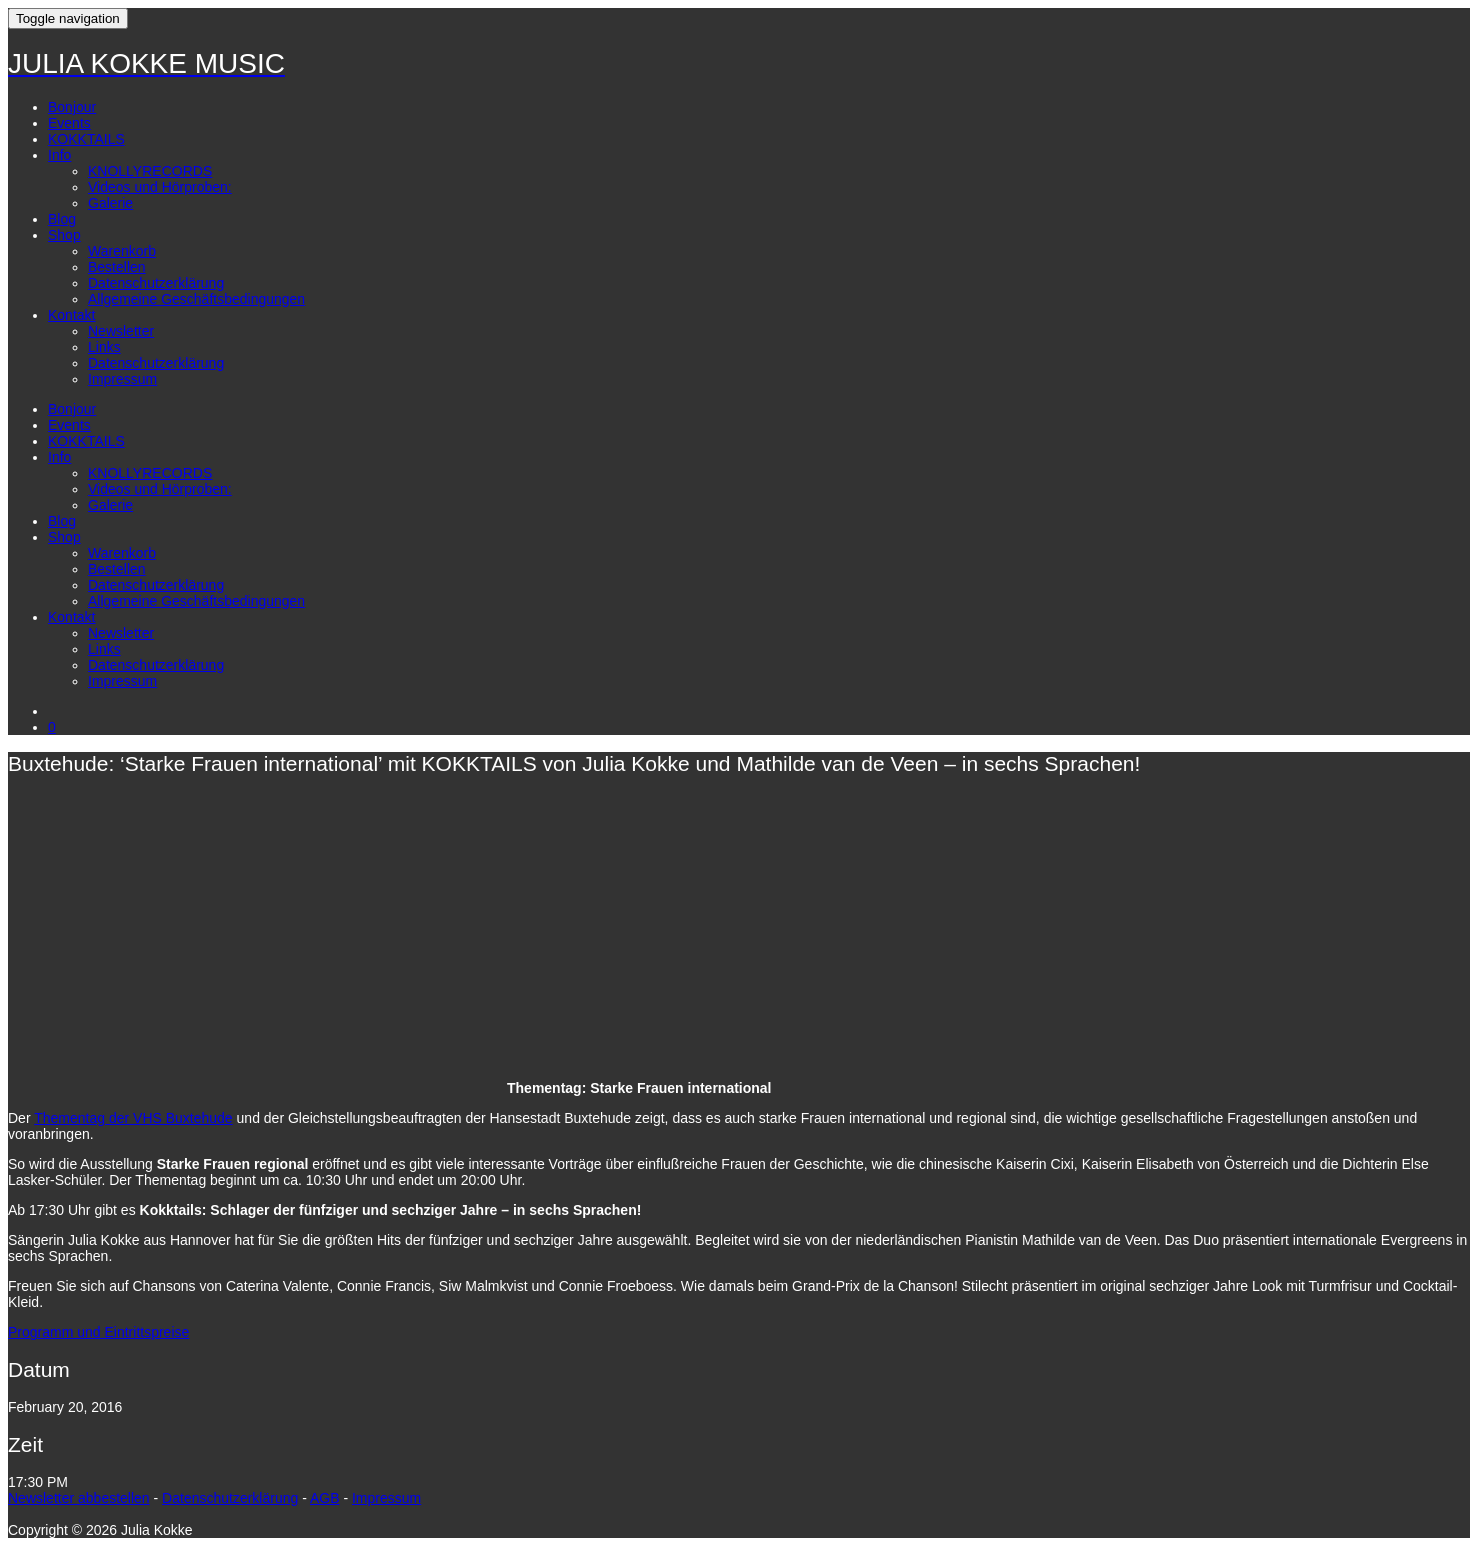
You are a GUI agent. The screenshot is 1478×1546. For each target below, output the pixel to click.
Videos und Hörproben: (160, 187)
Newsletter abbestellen (79, 1498)
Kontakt (71, 315)
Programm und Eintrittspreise (98, 1332)
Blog (62, 219)
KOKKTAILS (86, 139)
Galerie (110, 203)
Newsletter (121, 331)
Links (104, 347)
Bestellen (117, 267)
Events (69, 123)
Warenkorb (122, 251)
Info (59, 155)
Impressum (122, 379)
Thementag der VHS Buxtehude (133, 1118)
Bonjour (72, 107)
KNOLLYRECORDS (150, 171)
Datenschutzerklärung (156, 283)
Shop (64, 235)
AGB (325, 1498)
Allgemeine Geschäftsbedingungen (196, 299)
